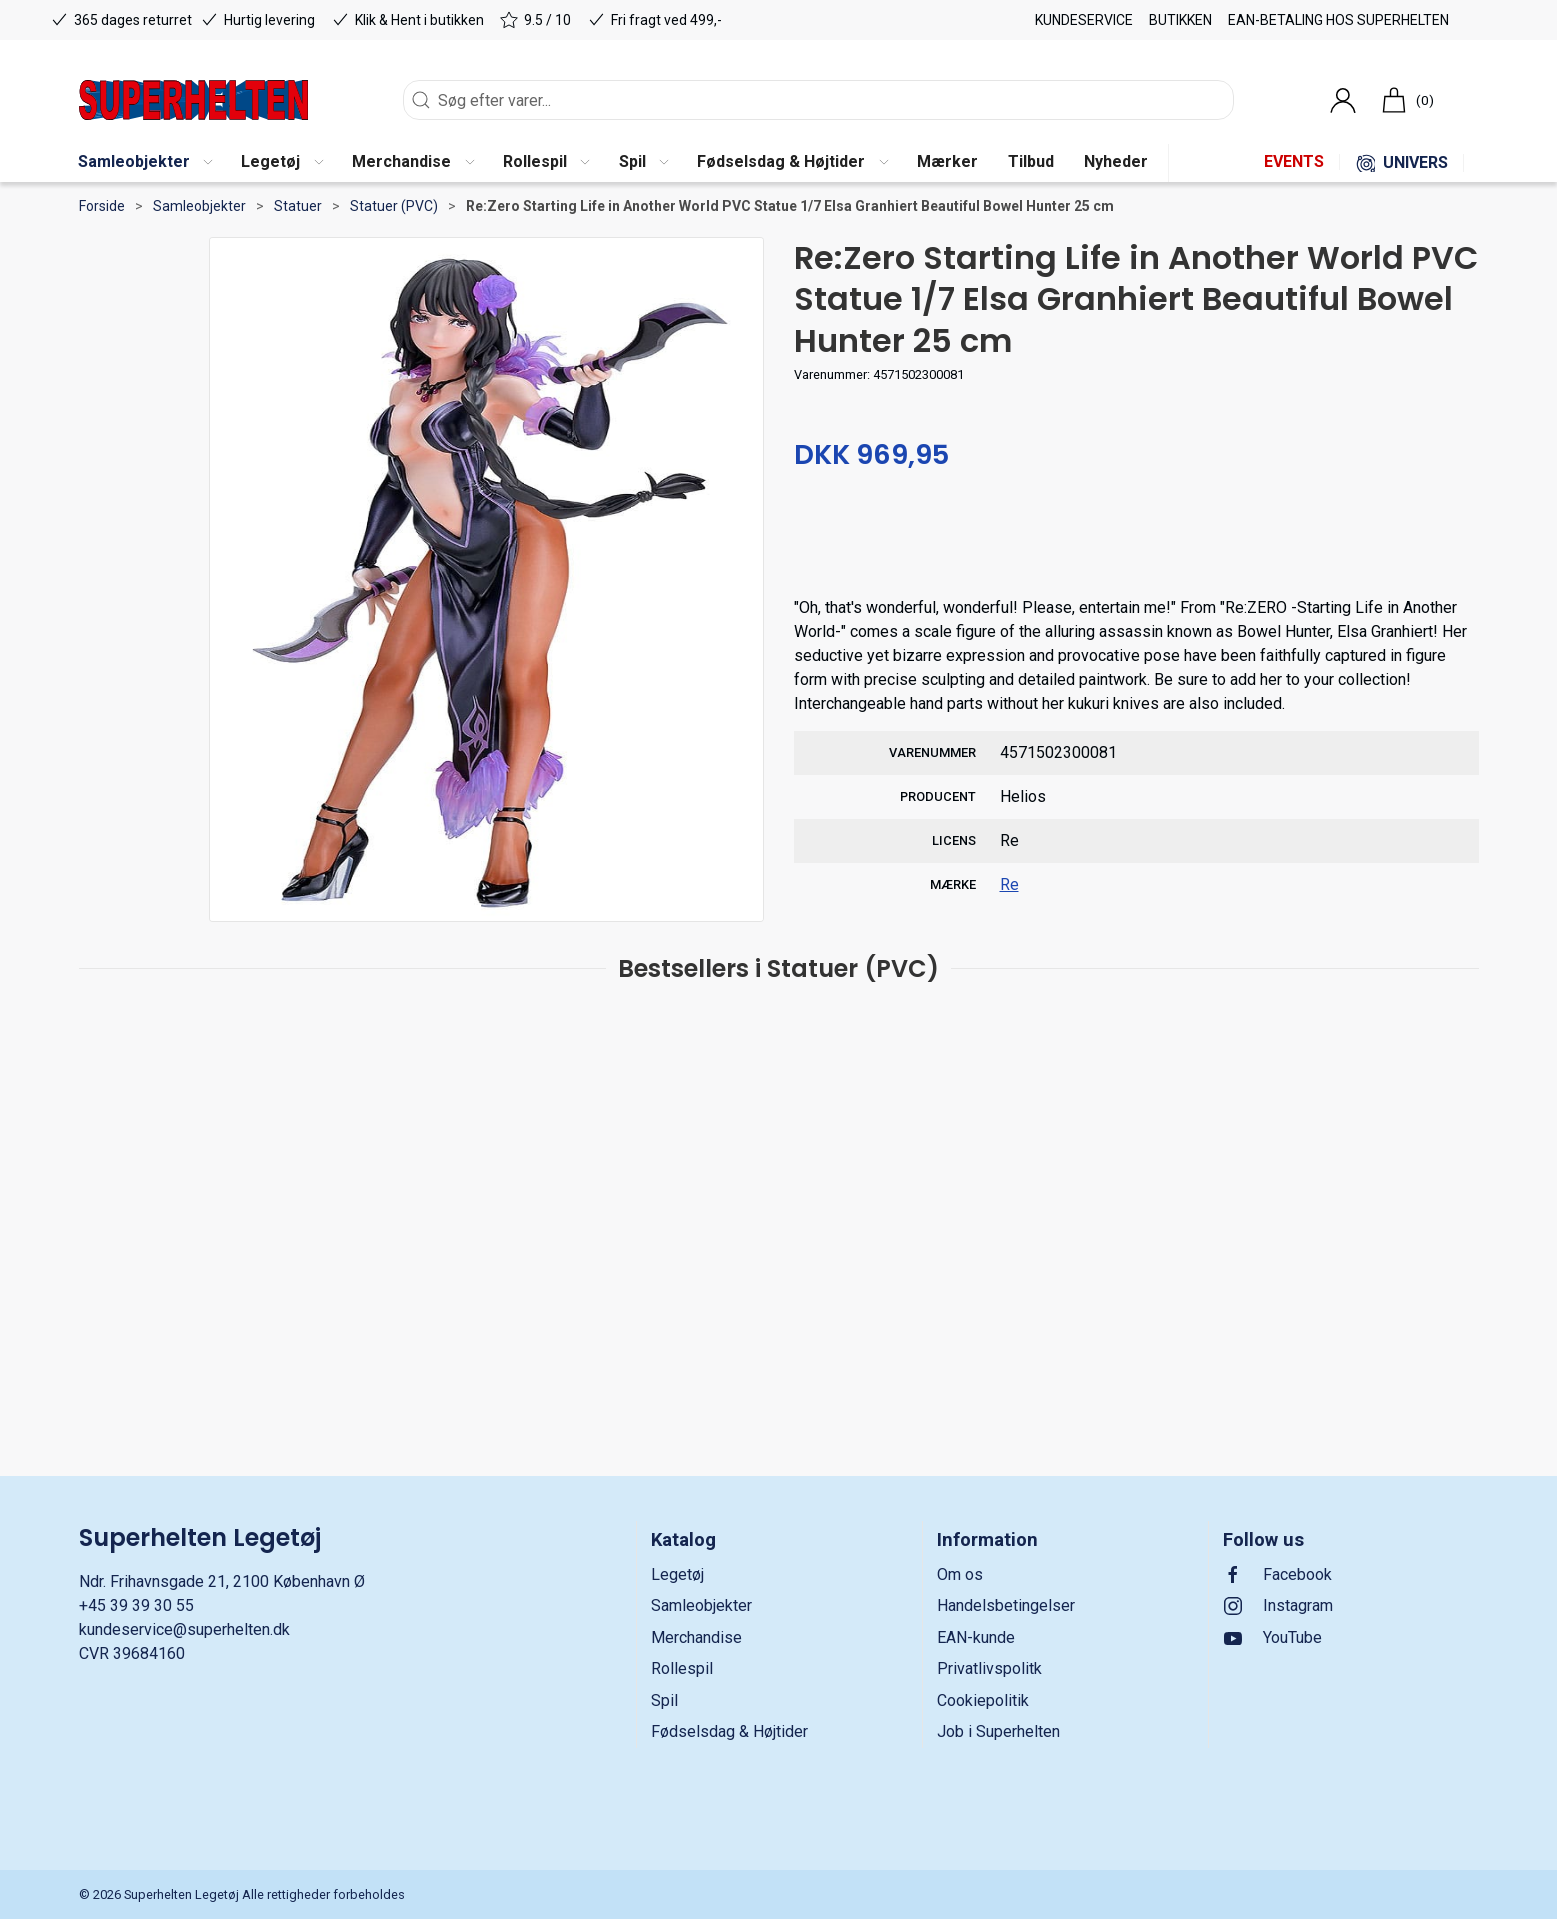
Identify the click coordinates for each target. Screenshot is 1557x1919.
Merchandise (696, 1637)
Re (1009, 884)
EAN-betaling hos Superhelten (1338, 20)
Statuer (298, 206)
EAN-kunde (976, 1637)
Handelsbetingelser (1006, 1605)
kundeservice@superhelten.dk (184, 1629)
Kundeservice (1084, 20)
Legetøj (677, 1574)
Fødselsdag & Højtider (729, 1731)
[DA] (193, 100)
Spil (664, 1700)
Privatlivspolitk (989, 1668)
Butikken (1180, 20)
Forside (102, 206)
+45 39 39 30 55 (136, 1605)
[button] (145, 163)
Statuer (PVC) (394, 206)
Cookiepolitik (983, 1700)
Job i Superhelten (998, 1731)
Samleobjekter (199, 206)
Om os (960, 1574)
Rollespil (682, 1668)
